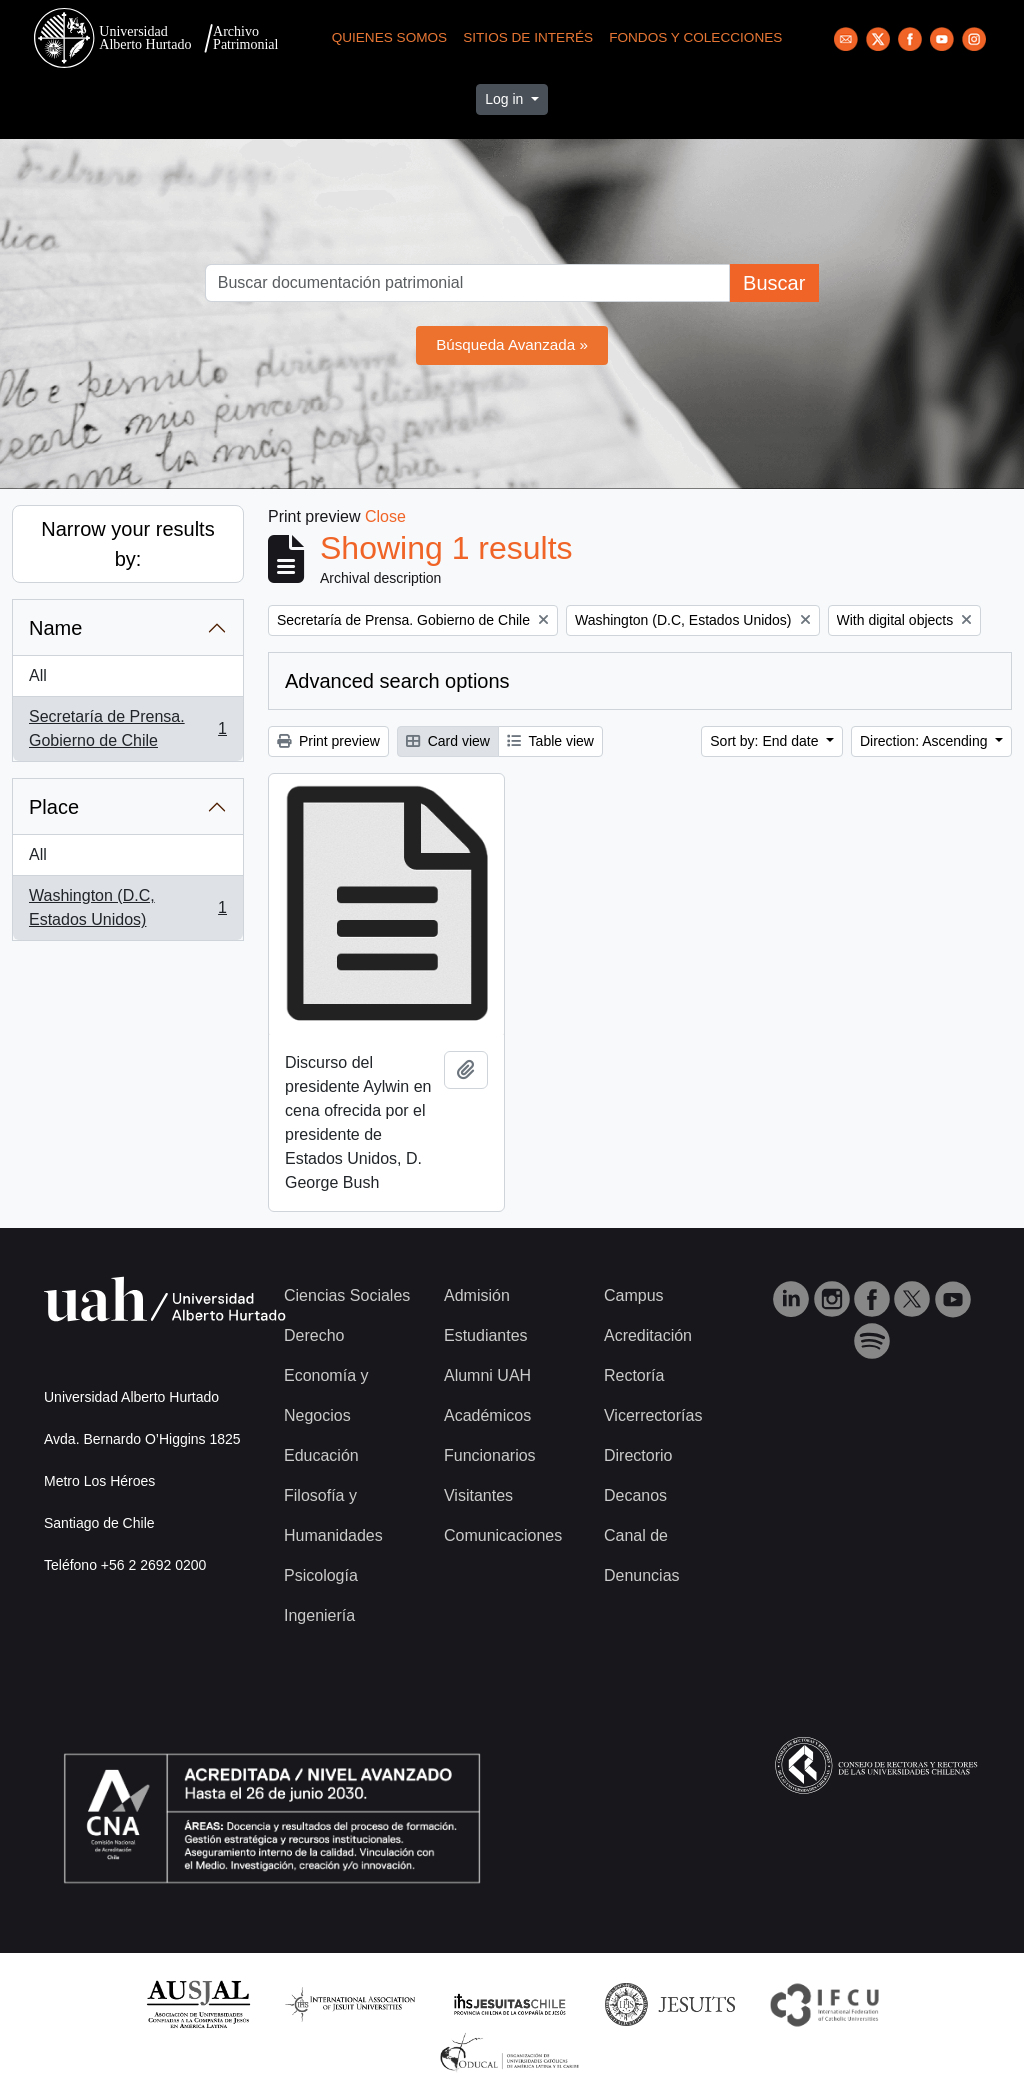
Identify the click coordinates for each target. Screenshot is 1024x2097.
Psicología (321, 1575)
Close (385, 516)
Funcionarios (490, 1455)
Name (55, 628)
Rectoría (634, 1375)
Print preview (328, 741)
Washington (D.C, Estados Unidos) (127, 907)
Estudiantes (486, 1335)
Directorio (638, 1455)
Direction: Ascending (926, 741)
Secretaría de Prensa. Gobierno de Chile (127, 728)
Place (54, 807)
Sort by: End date (766, 741)
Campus (634, 1295)
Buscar (774, 283)
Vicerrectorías (653, 1415)
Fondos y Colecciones (695, 37)
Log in (506, 99)
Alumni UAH (487, 1375)
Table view (550, 741)
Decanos (635, 1495)
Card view (448, 741)
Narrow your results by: (127, 544)
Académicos (487, 1415)
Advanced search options (397, 681)
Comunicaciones (503, 1535)
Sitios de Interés (528, 37)
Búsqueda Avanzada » (512, 344)
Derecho (314, 1335)
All (38, 675)
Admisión (477, 1295)
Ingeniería (319, 1615)
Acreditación (648, 1335)
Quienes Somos (390, 37)
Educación (321, 1455)
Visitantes (478, 1495)
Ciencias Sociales (347, 1295)
